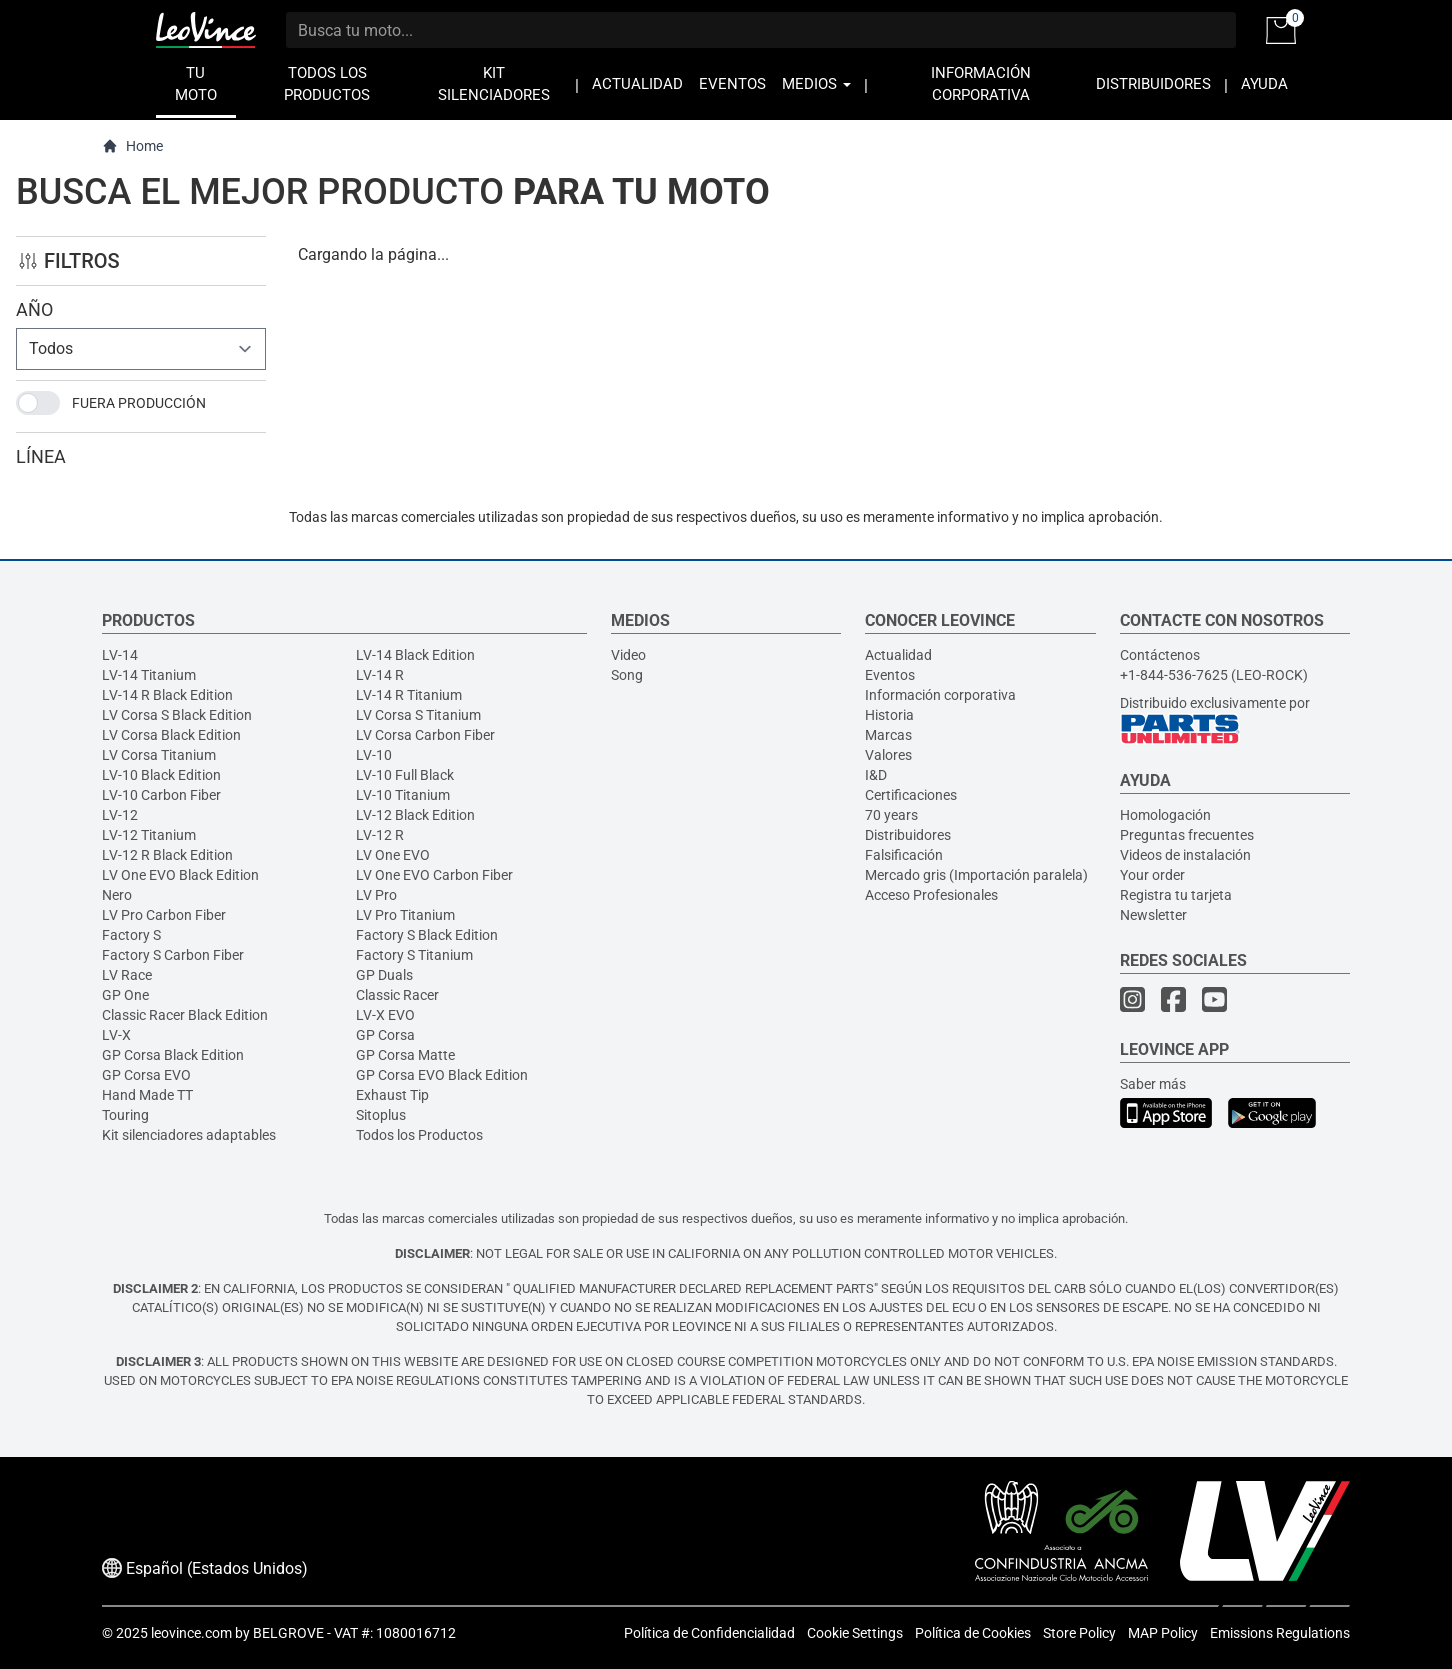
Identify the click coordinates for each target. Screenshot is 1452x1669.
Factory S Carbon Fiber (173, 955)
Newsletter (1153, 915)
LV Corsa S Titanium (418, 715)
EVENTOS (732, 84)
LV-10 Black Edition (161, 775)
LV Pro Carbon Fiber (164, 915)
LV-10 (374, 755)
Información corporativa (940, 695)
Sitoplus (381, 1115)
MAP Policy (1163, 1633)
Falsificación (904, 855)
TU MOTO (196, 84)
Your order (1152, 875)
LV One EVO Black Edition (180, 875)
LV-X (116, 1035)
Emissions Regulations (1280, 1633)
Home (132, 146)
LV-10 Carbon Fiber (161, 795)
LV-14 (120, 655)
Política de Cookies (973, 1633)
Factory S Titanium (414, 955)
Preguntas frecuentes (1187, 835)
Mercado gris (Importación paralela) (976, 875)
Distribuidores (908, 835)
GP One (125, 995)
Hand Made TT (147, 1095)
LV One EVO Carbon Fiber (434, 875)
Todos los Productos (419, 1135)
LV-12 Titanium (149, 835)
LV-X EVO (385, 1015)
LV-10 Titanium (403, 795)
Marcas (888, 735)
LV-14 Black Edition (415, 655)
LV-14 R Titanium (409, 695)
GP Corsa (385, 1035)
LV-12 (120, 815)
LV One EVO (393, 855)
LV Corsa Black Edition (171, 735)
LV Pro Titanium (405, 915)
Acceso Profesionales (931, 895)
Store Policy (1079, 1633)
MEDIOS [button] (816, 84)
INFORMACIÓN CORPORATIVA (981, 84)
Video (628, 655)
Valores (888, 755)
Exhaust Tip (392, 1095)
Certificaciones (911, 795)
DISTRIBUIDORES (1153, 84)
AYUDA (1264, 84)
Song (627, 675)
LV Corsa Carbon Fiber (425, 735)
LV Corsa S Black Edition (177, 715)
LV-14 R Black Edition (167, 695)
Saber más (1153, 1084)
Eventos (890, 675)
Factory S (131, 935)
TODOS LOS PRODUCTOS (327, 84)
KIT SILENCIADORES (494, 84)
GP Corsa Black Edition (173, 1055)
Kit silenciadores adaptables (189, 1135)
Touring (125, 1115)
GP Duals (384, 975)
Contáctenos (1160, 655)
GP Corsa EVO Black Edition (442, 1075)
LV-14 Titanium (149, 675)
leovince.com (191, 1633)
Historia (889, 715)
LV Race (127, 975)
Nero (117, 895)
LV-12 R (380, 835)
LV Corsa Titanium (159, 755)
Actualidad (898, 655)
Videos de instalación (1185, 855)
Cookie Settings (855, 1633)
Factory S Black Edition (427, 935)
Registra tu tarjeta (1176, 895)
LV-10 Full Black (405, 775)
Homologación (1165, 815)
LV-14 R (380, 675)
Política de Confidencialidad (709, 1633)
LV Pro (376, 895)
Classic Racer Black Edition (185, 1015)
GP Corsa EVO (146, 1075)
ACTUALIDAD (637, 84)
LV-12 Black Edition (415, 815)
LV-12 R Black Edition (167, 855)
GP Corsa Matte (405, 1055)
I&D (876, 775)
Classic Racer (397, 995)
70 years (891, 815)
